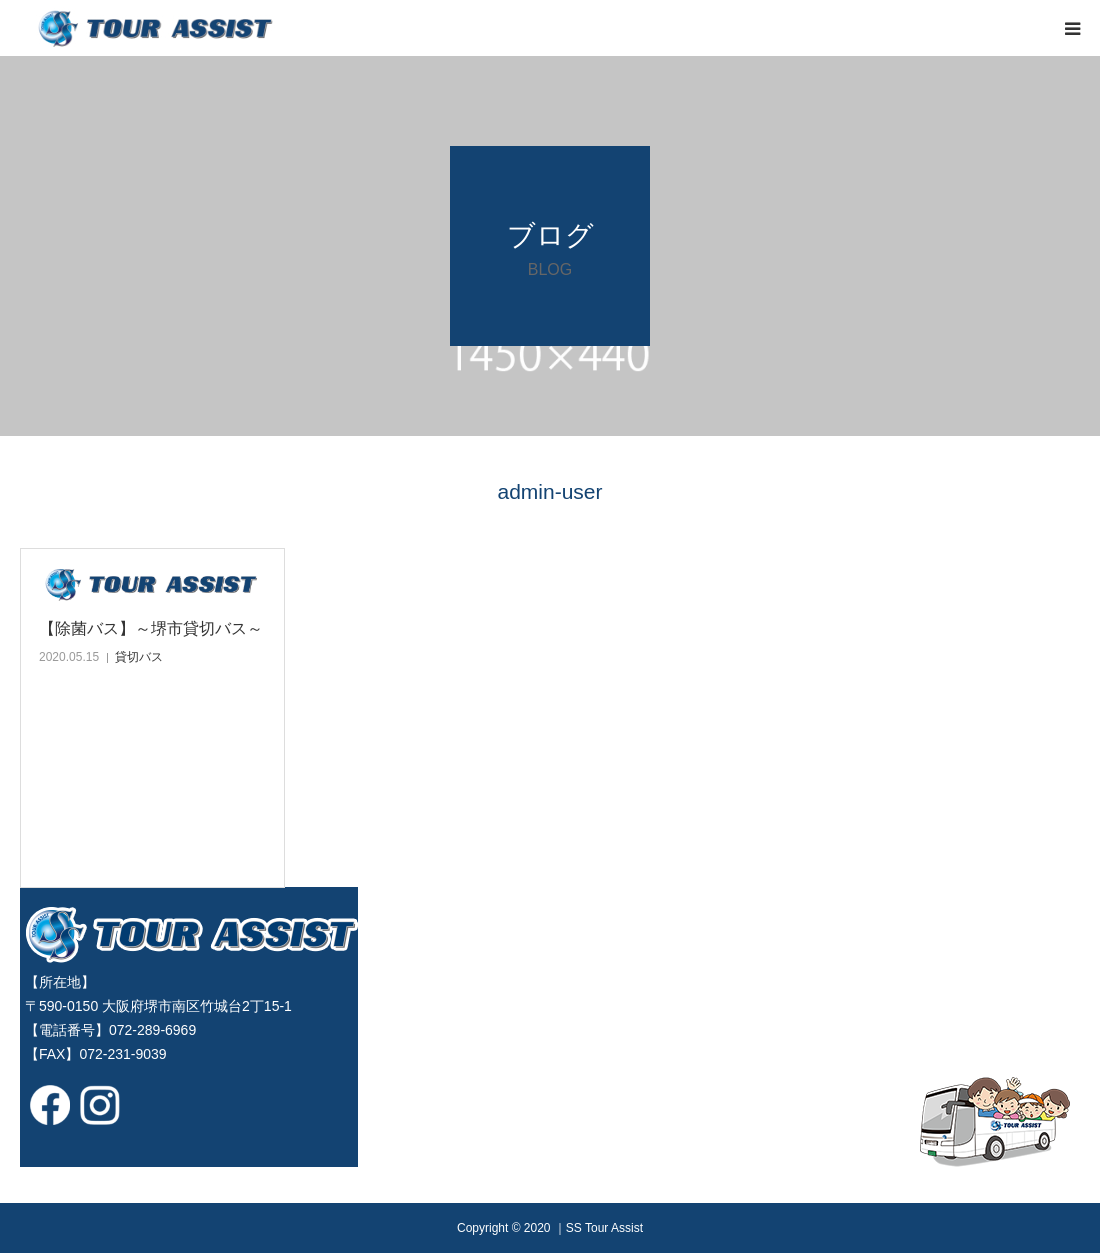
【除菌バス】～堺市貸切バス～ (151, 628)
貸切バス (139, 657)
